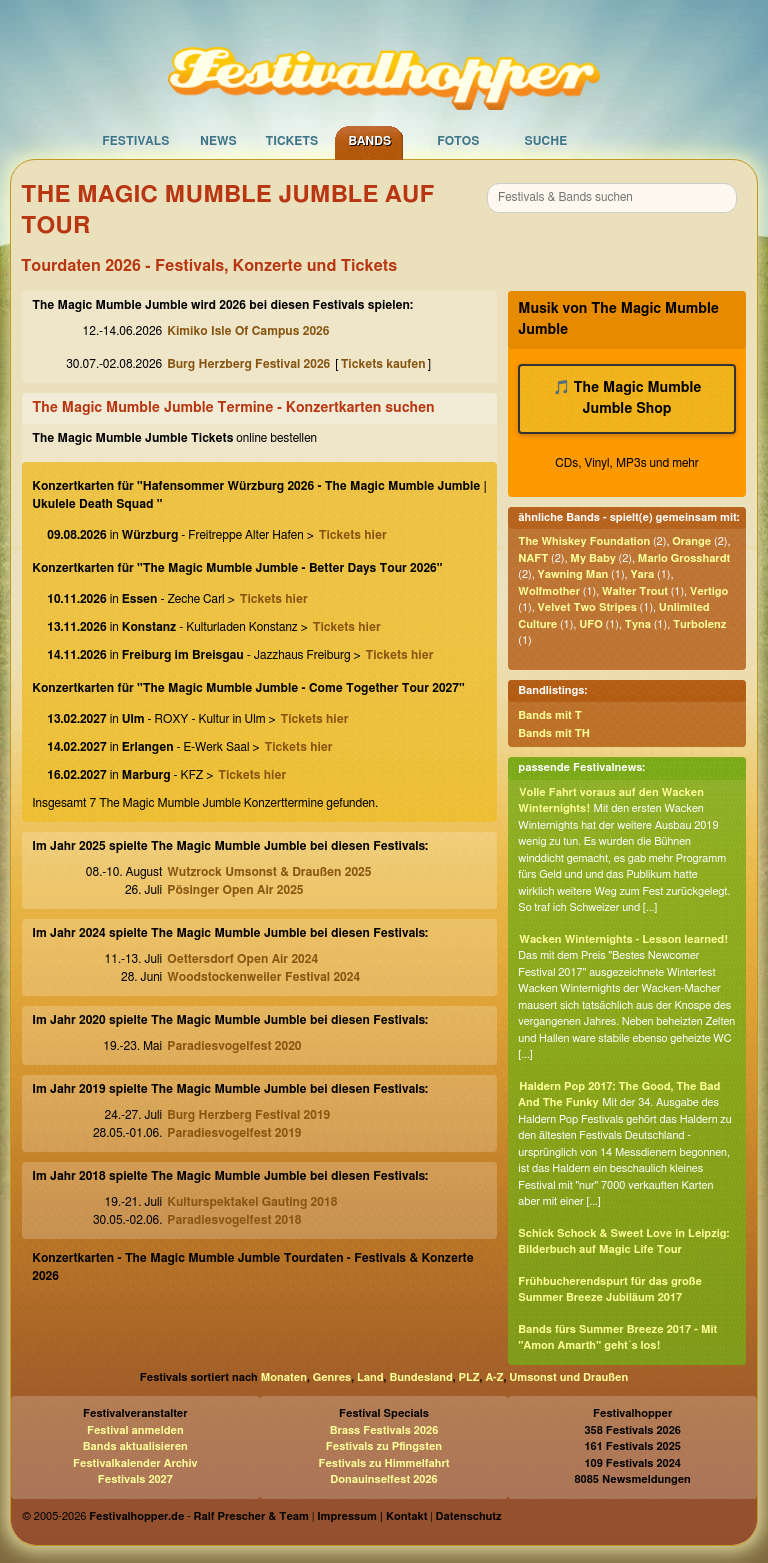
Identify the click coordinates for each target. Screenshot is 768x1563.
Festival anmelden (135, 1430)
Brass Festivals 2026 (384, 1430)
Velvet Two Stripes (587, 607)
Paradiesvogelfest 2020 (234, 1046)
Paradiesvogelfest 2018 (234, 1220)
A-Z (494, 1377)
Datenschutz (469, 1516)
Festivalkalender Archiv (135, 1463)
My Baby (593, 558)
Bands (369, 141)
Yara (642, 574)
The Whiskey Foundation (584, 541)
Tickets (291, 141)
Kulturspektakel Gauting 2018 (252, 1202)
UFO (591, 624)
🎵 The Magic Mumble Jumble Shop (627, 398)
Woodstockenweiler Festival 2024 (263, 977)
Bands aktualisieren (135, 1446)
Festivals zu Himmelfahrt (383, 1463)
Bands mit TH (554, 733)
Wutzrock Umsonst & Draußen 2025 (269, 872)
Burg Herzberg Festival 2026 (248, 364)
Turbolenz (699, 624)
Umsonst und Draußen (568, 1377)
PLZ (469, 1377)
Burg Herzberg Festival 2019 (248, 1115)
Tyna (638, 624)
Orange (691, 541)
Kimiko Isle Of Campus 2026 (248, 331)
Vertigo (709, 591)
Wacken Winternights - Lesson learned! (623, 939)
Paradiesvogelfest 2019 (234, 1133)
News (218, 141)
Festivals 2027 (135, 1479)
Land (370, 1377)
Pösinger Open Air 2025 (235, 890)
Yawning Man (573, 574)
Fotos (458, 141)
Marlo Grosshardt (684, 558)
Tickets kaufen (383, 364)
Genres (332, 1377)
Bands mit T (550, 715)
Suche (545, 141)
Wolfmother (549, 591)
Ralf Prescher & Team (251, 1516)
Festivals (135, 141)
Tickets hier (353, 535)
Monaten (284, 1377)
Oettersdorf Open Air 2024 (242, 959)
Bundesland (420, 1377)
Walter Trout (635, 591)
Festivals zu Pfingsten (384, 1446)
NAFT (533, 558)
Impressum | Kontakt (372, 1516)
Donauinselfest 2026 (383, 1479)
